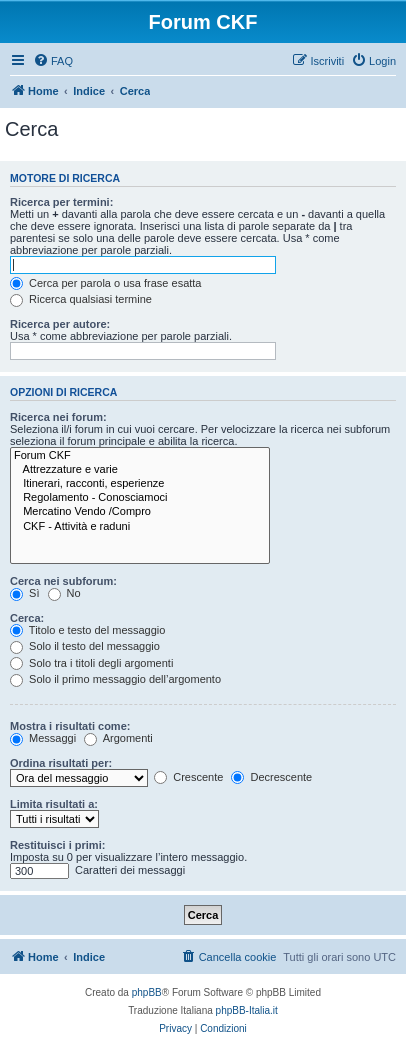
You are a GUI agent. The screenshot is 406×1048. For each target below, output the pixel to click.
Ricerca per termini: (61, 202)
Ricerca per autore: (60, 324)
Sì (24, 593)
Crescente (188, 777)
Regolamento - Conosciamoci (140, 498)
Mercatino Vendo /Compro (140, 512)
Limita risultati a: (54, 804)
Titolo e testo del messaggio (87, 630)
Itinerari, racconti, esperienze (140, 484)
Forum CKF (140, 456)
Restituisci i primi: (57, 845)
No (64, 593)
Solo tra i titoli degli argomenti (91, 663)
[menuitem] (53, 61)
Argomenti (118, 738)
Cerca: (27, 618)
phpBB (147, 992)
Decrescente (271, 777)
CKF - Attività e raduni (140, 527)
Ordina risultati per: (61, 763)
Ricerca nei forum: (58, 417)
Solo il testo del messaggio (85, 646)
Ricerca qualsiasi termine (81, 299)
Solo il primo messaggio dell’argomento (115, 679)
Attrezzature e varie (140, 470)
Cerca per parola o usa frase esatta (105, 283)
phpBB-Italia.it (247, 1010)
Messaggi (43, 738)
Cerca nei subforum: (63, 581)
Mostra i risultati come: (70, 726)
